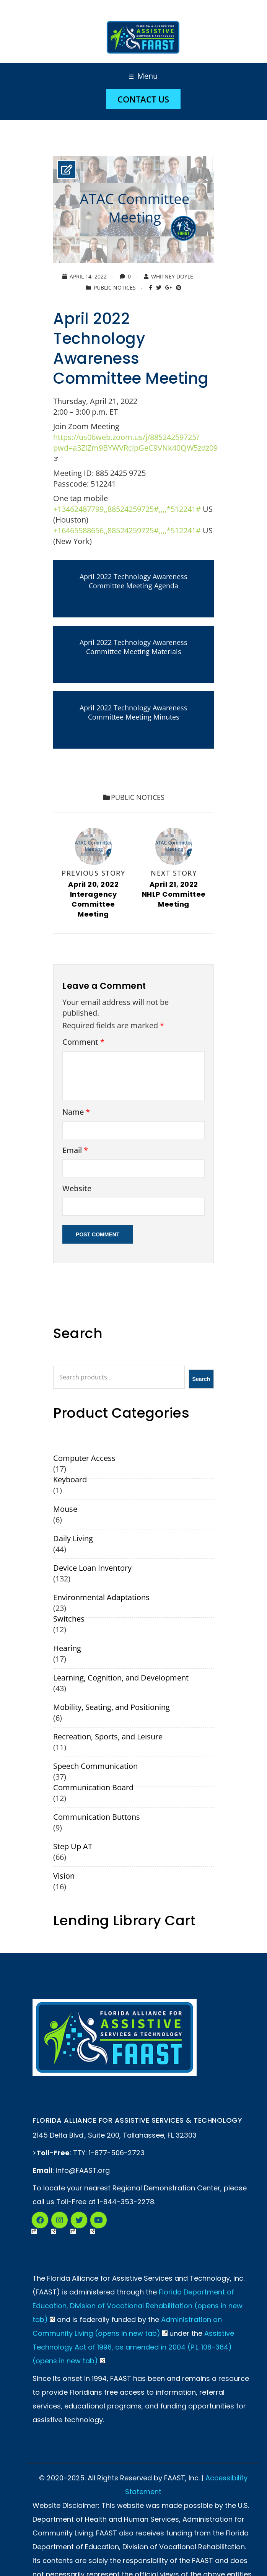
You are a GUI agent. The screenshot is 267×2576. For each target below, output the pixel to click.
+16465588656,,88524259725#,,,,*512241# (127, 530)
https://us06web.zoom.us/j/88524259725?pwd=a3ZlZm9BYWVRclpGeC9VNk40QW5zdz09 (136, 446)
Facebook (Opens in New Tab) (34, 2223)
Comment (83, 1043)
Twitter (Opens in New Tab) (73, 2223)
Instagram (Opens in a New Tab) (53, 2223)
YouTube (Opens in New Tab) (92, 2223)
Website (76, 1189)
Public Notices (115, 287)
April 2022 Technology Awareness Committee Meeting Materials (133, 647)
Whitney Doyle (172, 276)
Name (76, 1113)
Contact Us (143, 99)
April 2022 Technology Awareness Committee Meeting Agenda (133, 581)
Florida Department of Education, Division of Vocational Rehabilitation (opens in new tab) (138, 2306)
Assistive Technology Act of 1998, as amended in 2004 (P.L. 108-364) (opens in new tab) (133, 2348)
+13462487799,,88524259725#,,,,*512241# (127, 509)
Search (201, 1380)
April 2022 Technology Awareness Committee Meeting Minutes (133, 712)
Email (75, 1151)
